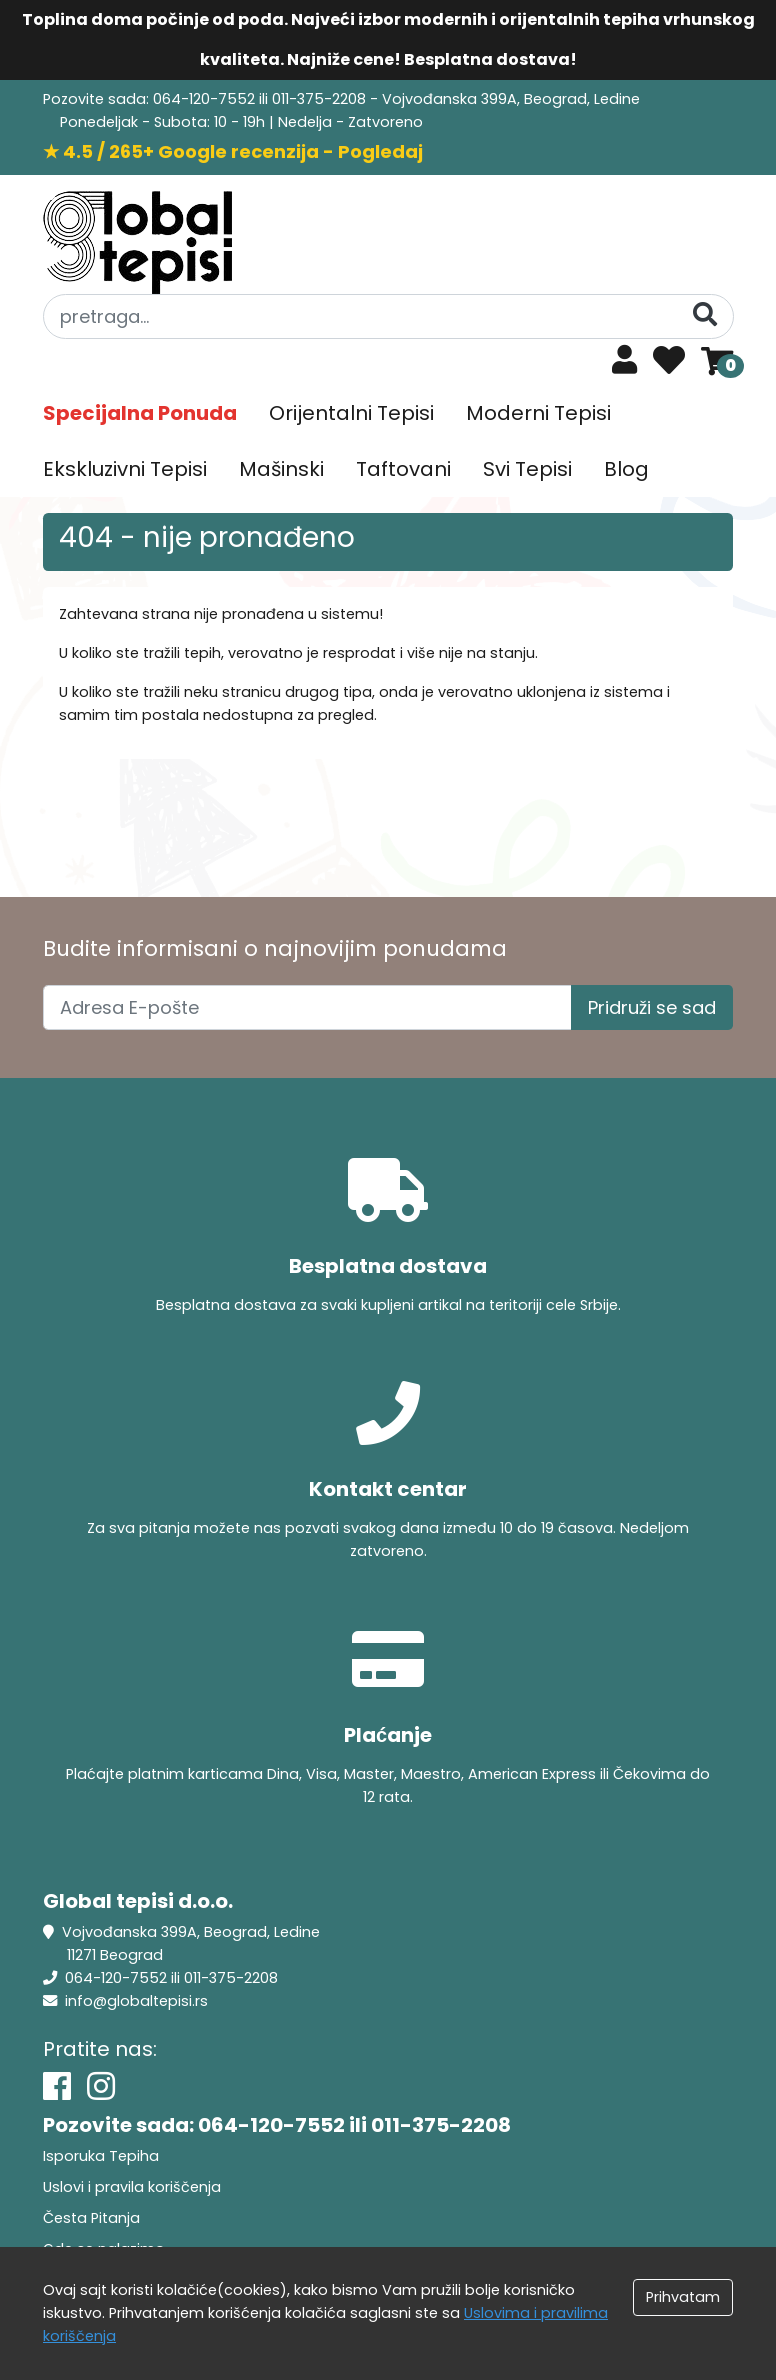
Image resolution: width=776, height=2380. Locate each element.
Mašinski (281, 469)
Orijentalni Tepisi (351, 413)
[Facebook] (57, 2086)
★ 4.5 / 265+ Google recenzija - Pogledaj (233, 151)
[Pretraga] (705, 315)
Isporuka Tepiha (101, 2156)
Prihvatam (683, 2297)
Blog (626, 469)
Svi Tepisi (527, 469)
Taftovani (403, 469)
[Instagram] (101, 2086)
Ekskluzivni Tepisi (125, 469)
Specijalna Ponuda (140, 413)
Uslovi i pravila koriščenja (132, 2187)
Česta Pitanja (91, 2218)
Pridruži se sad (652, 1007)
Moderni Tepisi (538, 413)
